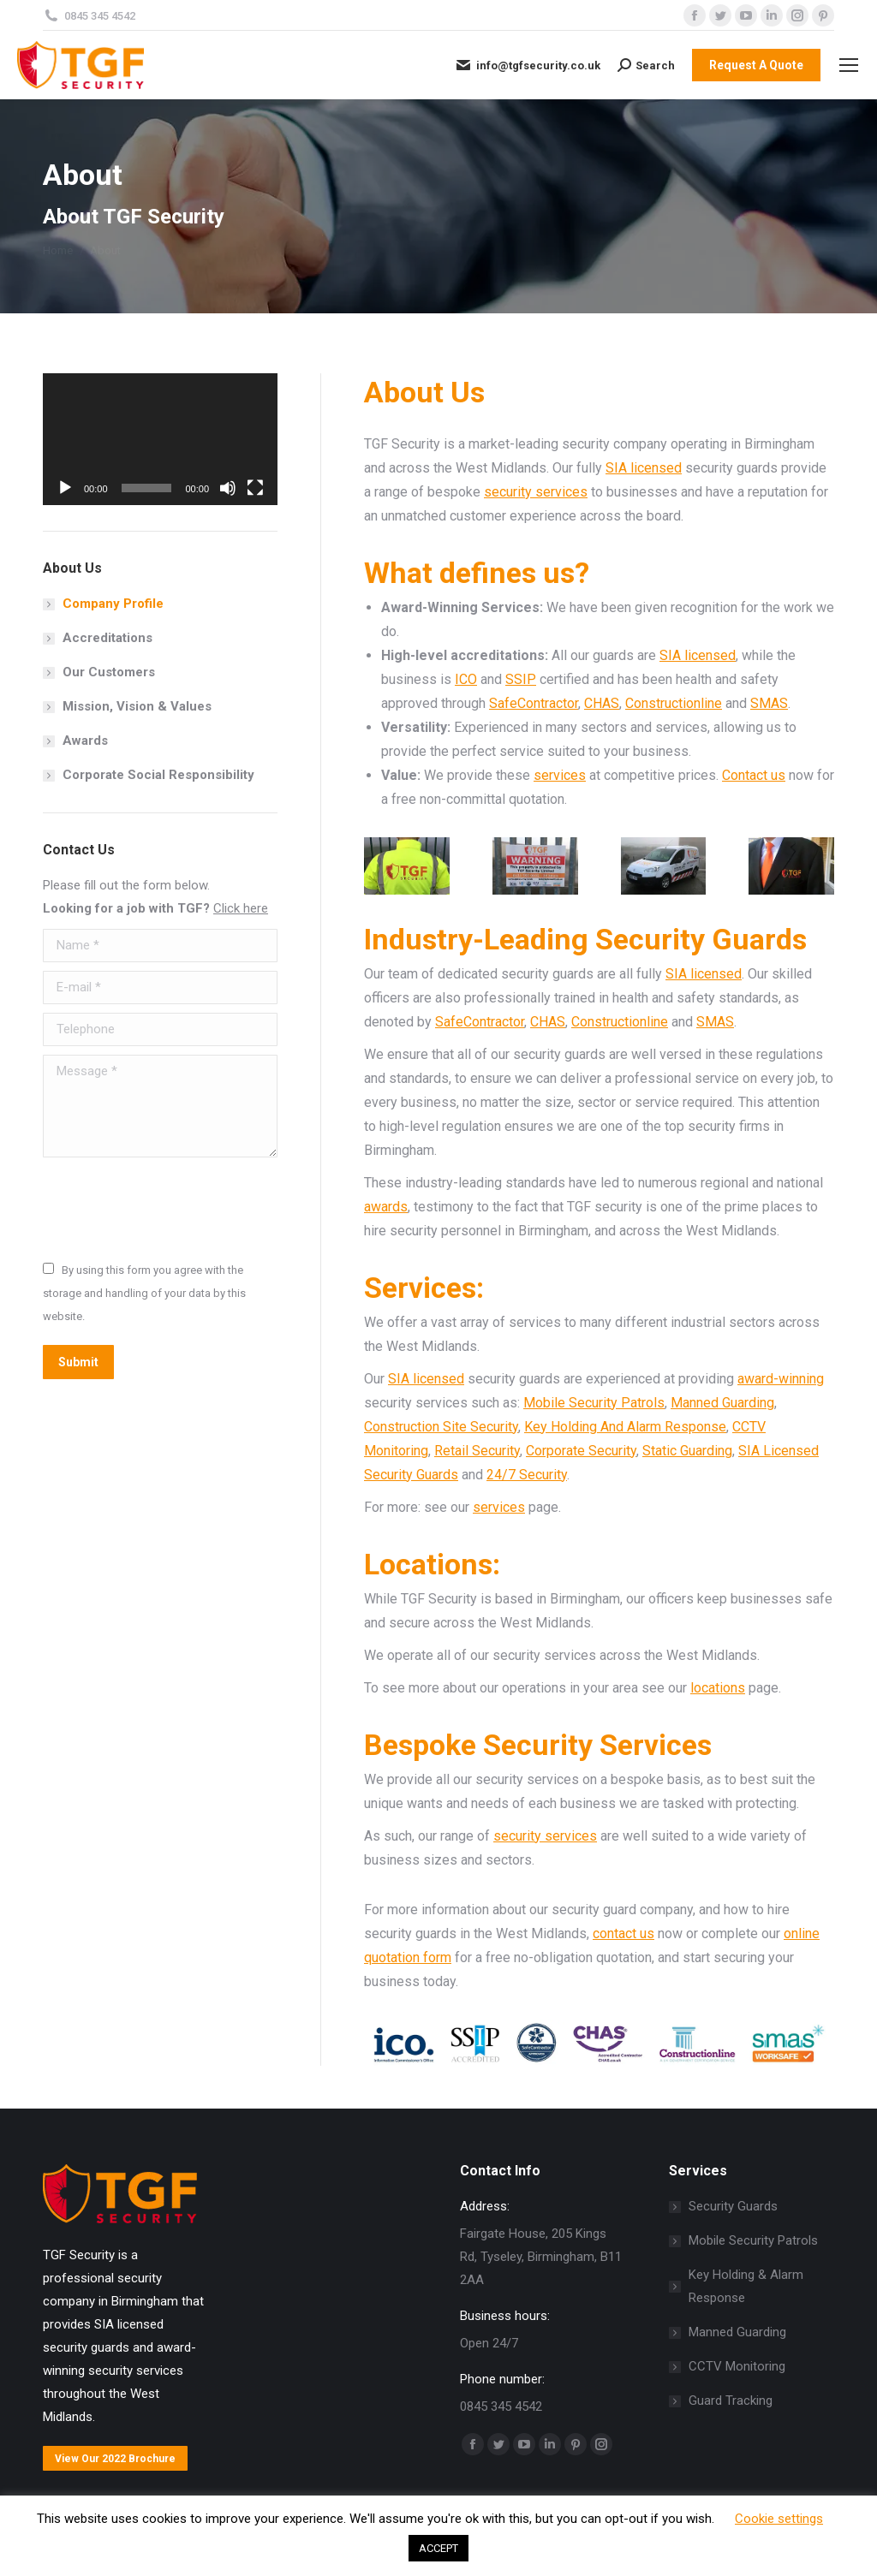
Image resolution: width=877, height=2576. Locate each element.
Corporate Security (581, 1451)
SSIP (520, 679)
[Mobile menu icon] (849, 65)
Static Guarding (687, 1451)
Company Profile (113, 603)
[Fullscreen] (255, 488)
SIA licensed (644, 468)
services (560, 775)
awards (386, 1207)
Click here (240, 908)
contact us (623, 1933)
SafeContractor (533, 703)
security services (536, 492)
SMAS (769, 703)
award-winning (780, 1379)
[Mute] (227, 488)
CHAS (601, 703)
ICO (466, 679)
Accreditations (107, 637)
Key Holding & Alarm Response (746, 2286)
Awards (85, 740)
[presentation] (173, 1208)
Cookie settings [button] (779, 2518)
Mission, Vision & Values (137, 706)
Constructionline (673, 703)
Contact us (753, 775)
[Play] (65, 488)
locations (717, 1688)
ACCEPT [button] (438, 2548)
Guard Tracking (731, 2400)
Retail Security (477, 1451)
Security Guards (733, 2206)
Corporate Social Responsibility (158, 774)
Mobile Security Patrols (594, 1403)
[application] (160, 439)
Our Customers (109, 672)
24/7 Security (526, 1474)
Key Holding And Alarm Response (625, 1427)
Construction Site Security (441, 1427)
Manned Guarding (722, 1403)
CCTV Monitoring (737, 2366)
